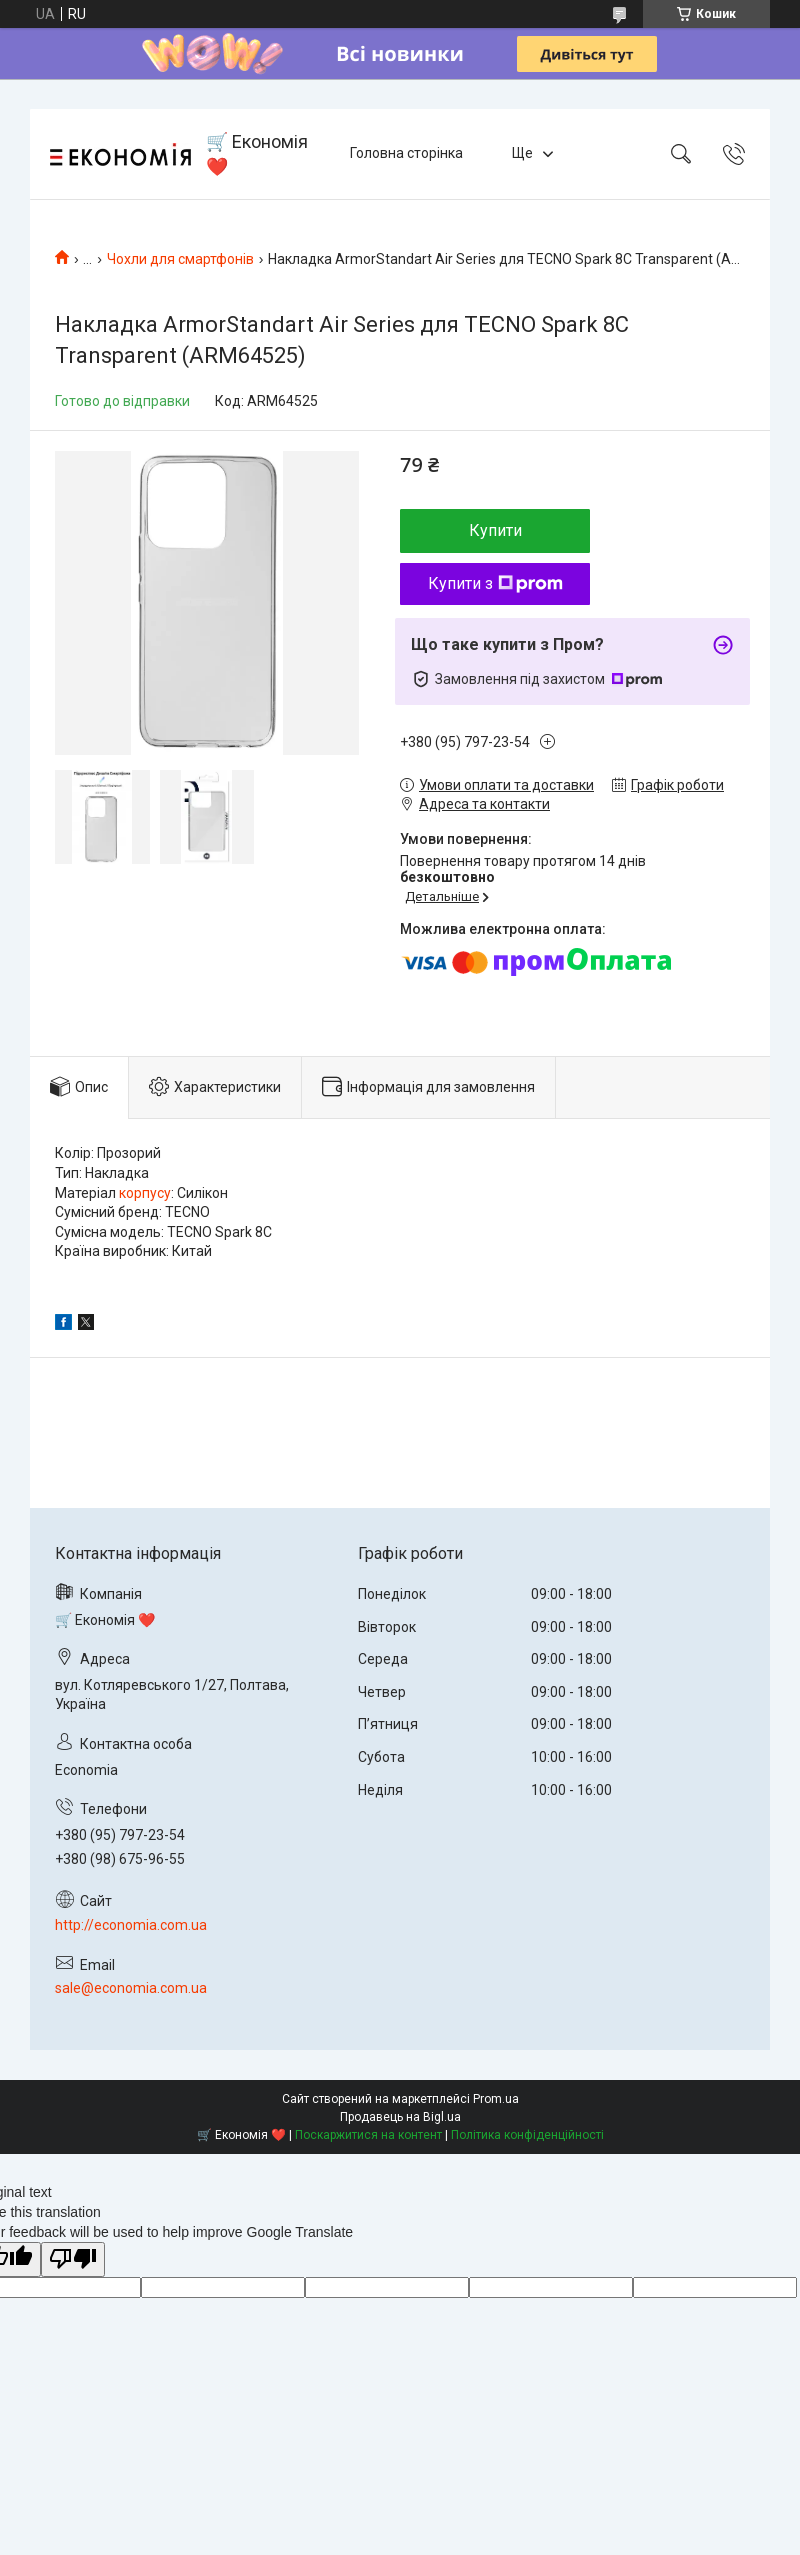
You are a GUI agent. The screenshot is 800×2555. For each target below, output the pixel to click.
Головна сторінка (406, 153)
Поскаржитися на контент (368, 2135)
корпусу (145, 1193)
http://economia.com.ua (131, 1925)
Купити (495, 530)
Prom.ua (496, 2099)
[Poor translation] (73, 2259)
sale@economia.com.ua (131, 1988)
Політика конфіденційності (527, 2135)
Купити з (495, 583)
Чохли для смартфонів (180, 259)
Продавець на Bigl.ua (400, 2117)
